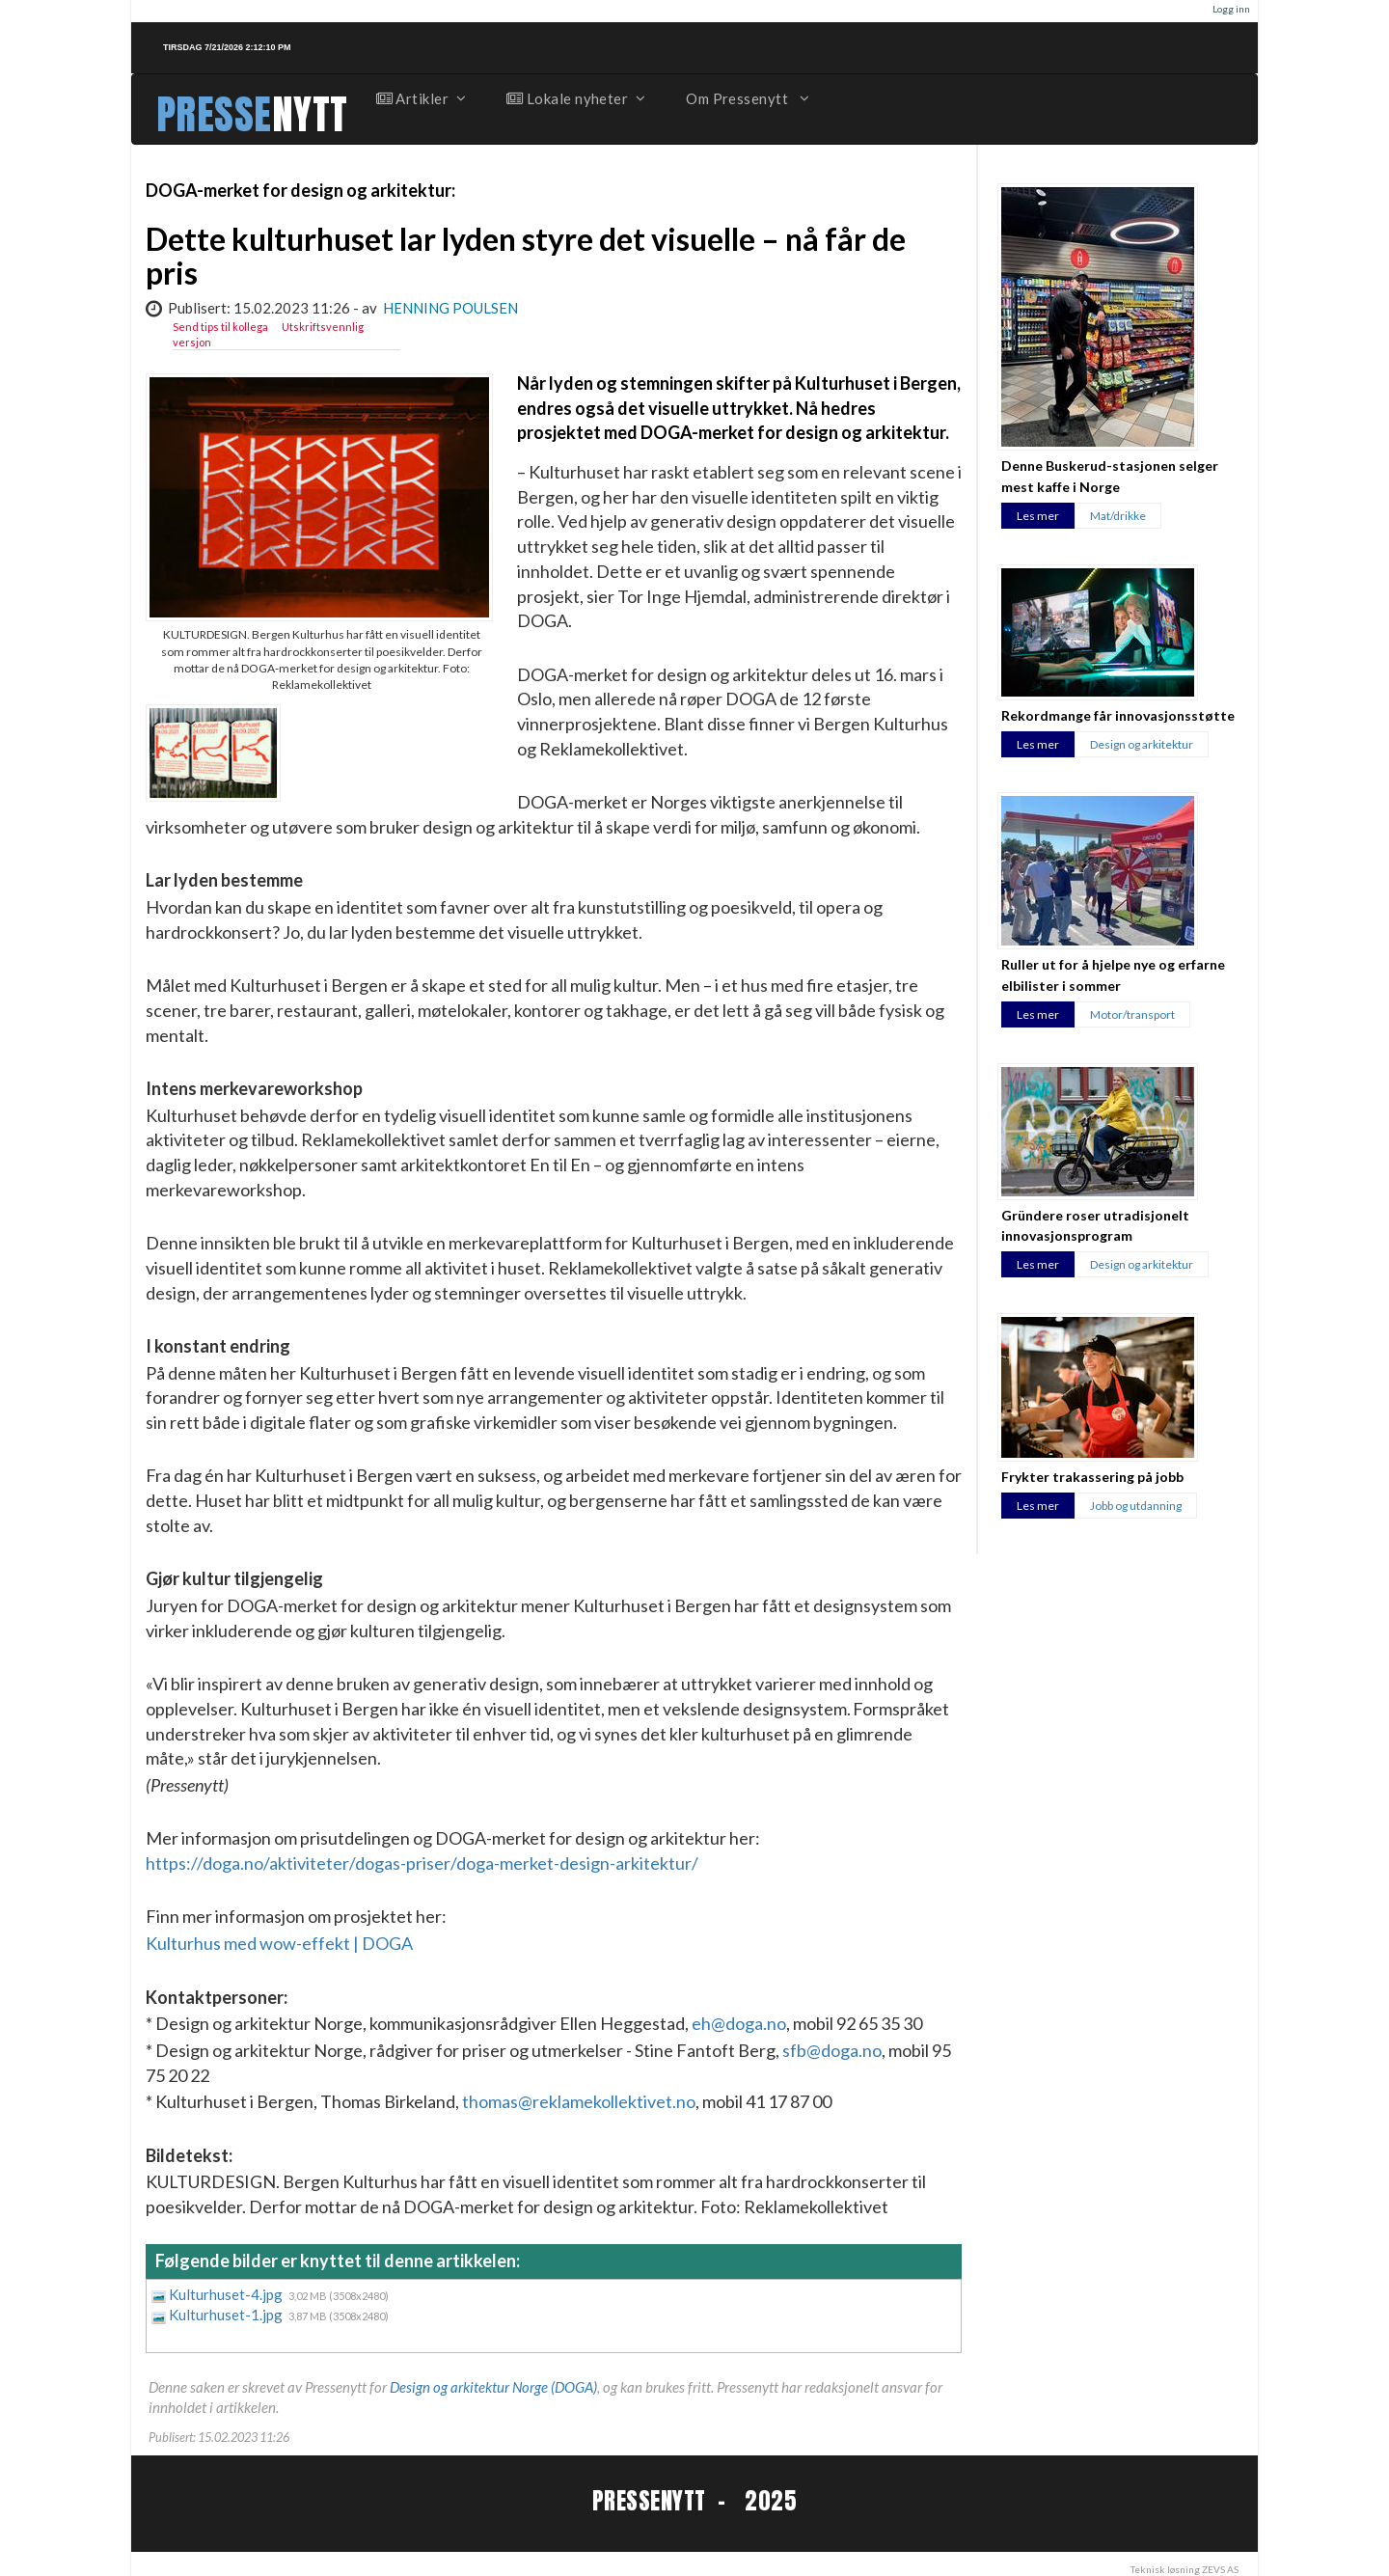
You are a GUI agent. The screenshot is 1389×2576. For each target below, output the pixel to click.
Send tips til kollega (220, 326)
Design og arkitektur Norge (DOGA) (493, 2387)
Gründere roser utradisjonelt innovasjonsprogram (1095, 1225)
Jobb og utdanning (1136, 1505)
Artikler (420, 98)
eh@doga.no (739, 2023)
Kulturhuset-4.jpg (227, 2294)
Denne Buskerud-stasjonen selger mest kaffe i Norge (1109, 475)
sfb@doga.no (832, 2050)
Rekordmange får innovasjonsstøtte (1118, 715)
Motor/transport (1132, 1014)
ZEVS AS (1220, 2569)
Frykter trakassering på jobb (1092, 1476)
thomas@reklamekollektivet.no (578, 2101)
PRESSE (214, 114)
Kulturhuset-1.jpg (227, 2314)
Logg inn (1231, 8)
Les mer (1038, 515)
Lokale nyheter (574, 98)
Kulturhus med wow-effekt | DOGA (279, 1943)
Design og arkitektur (1141, 744)
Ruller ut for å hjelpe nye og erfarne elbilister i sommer (1113, 974)
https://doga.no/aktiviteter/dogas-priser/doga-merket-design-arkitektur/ (422, 1863)
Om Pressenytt (746, 98)
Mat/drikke (1118, 515)
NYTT (310, 114)
